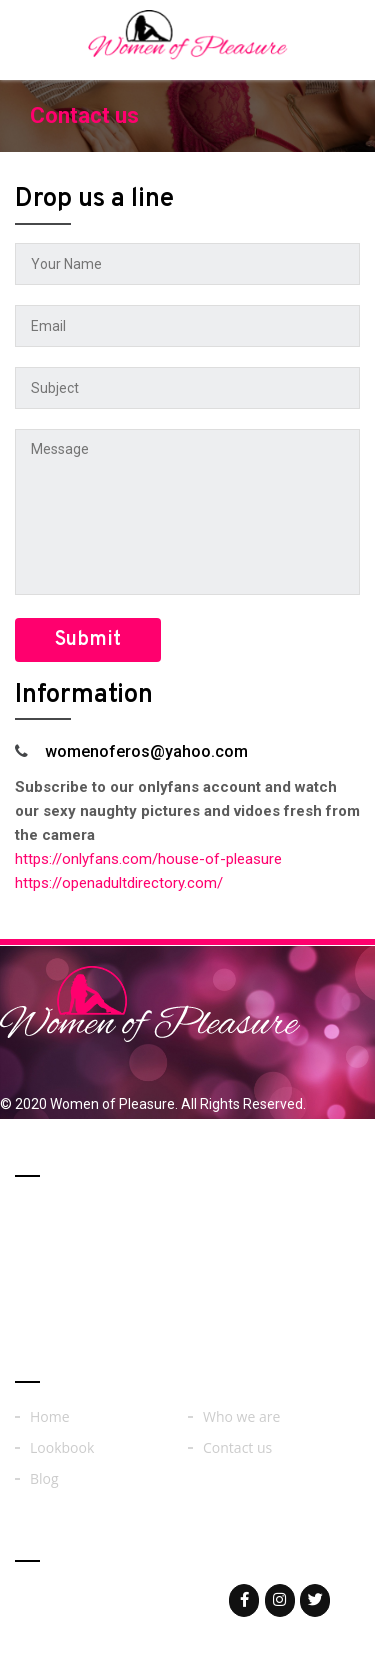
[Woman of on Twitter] (315, 1600)
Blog (44, 1479)
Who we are (241, 1417)
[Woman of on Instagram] (280, 1600)
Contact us (237, 1448)
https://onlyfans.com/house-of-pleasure (148, 859)
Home (50, 1417)
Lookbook (62, 1448)
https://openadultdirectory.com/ (119, 883)
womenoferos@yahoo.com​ (146, 751)
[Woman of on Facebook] (244, 1600)
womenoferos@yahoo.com (142, 1599)
